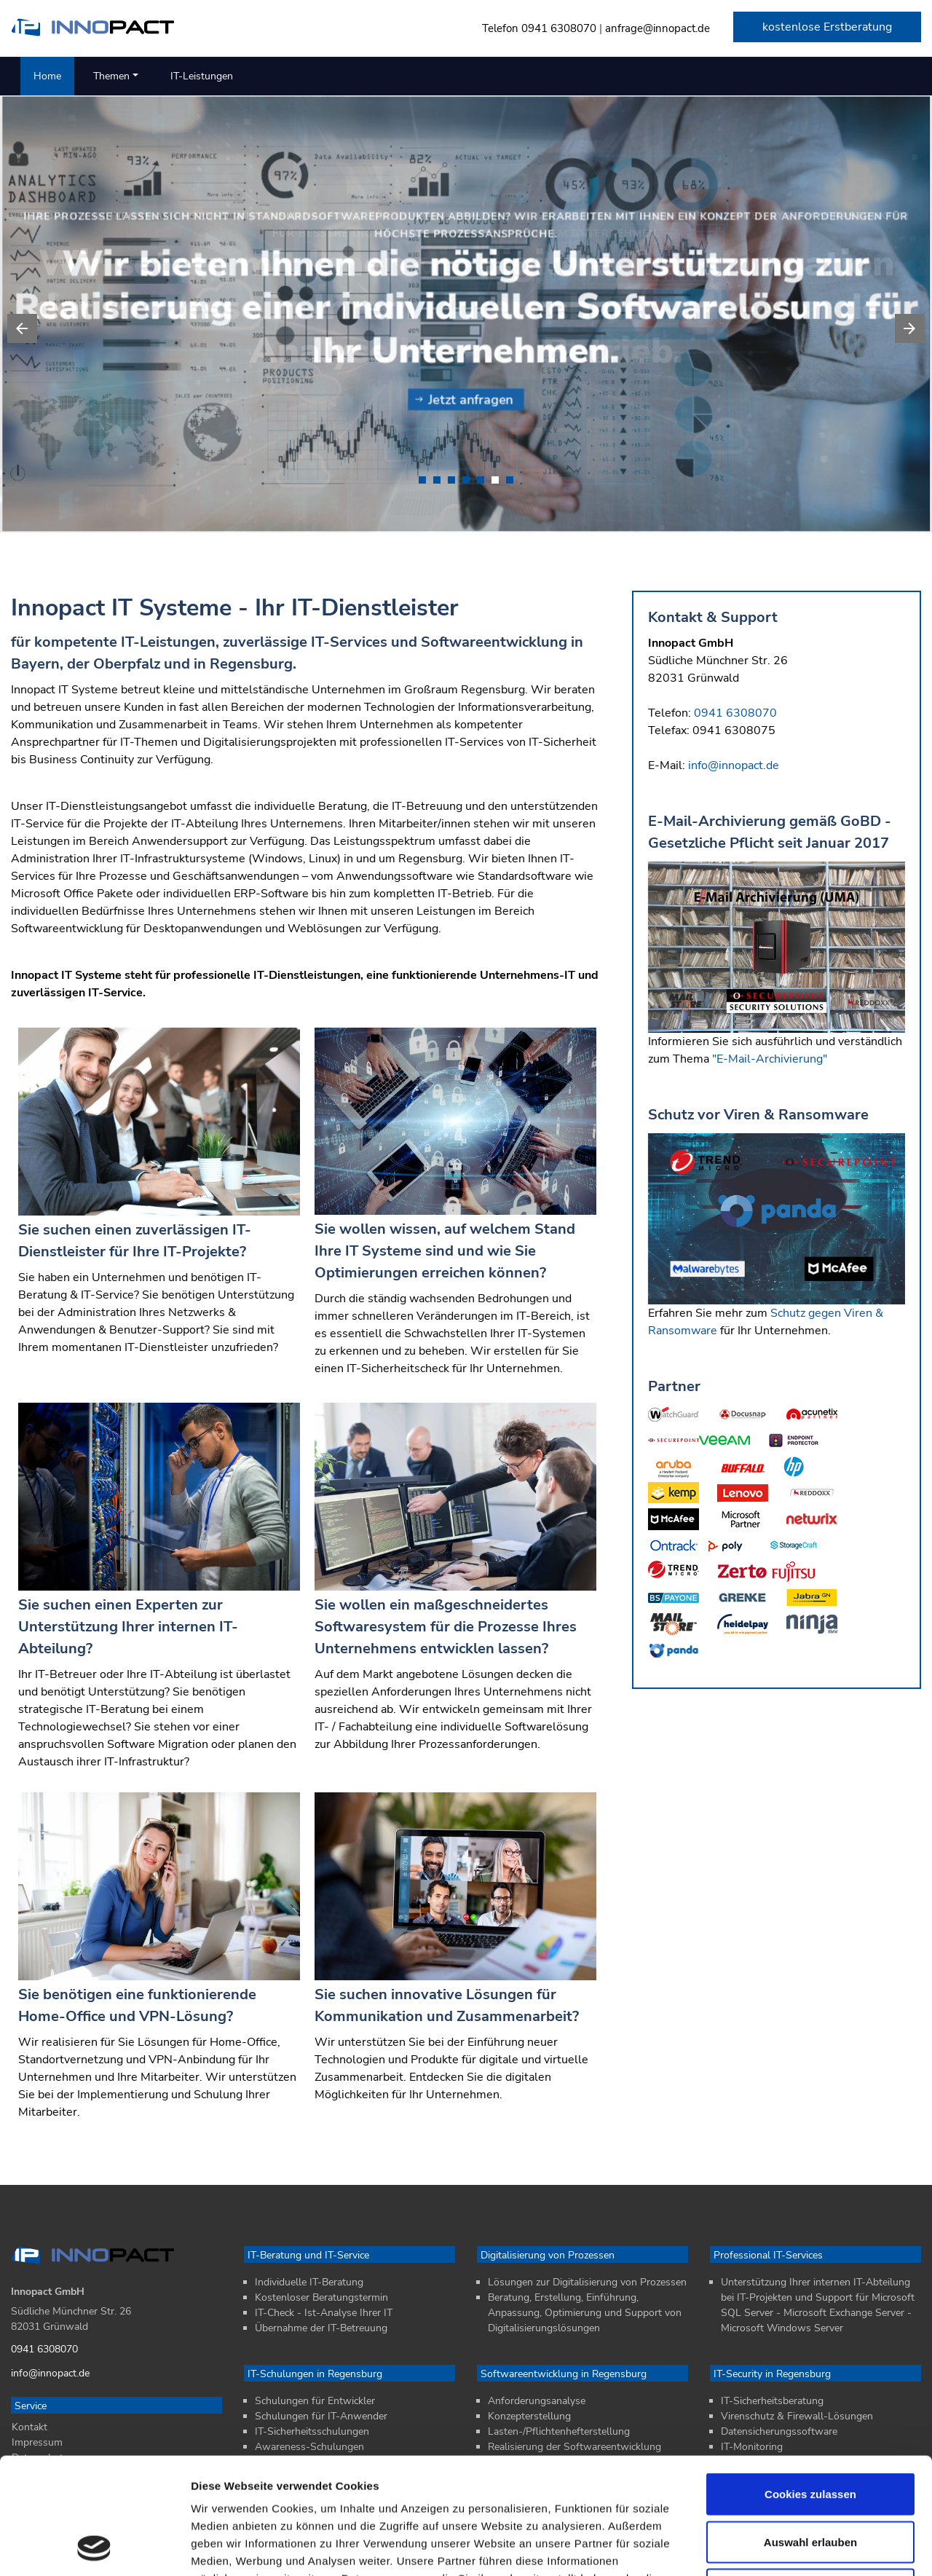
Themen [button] (111, 76)
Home (47, 76)
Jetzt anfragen (464, 400)
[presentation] (22, 328)
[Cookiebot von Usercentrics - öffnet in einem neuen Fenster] (94, 2548)
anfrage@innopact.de (657, 28)
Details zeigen (774, 2547)
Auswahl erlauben (810, 2433)
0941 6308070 (558, 28)
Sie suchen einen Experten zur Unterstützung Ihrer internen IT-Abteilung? (128, 1661)
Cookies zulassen (810, 2385)
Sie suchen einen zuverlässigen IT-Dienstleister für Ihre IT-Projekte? (134, 1264)
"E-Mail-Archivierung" (769, 1068)
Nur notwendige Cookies (810, 2480)
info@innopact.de (733, 775)
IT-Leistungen (201, 76)
